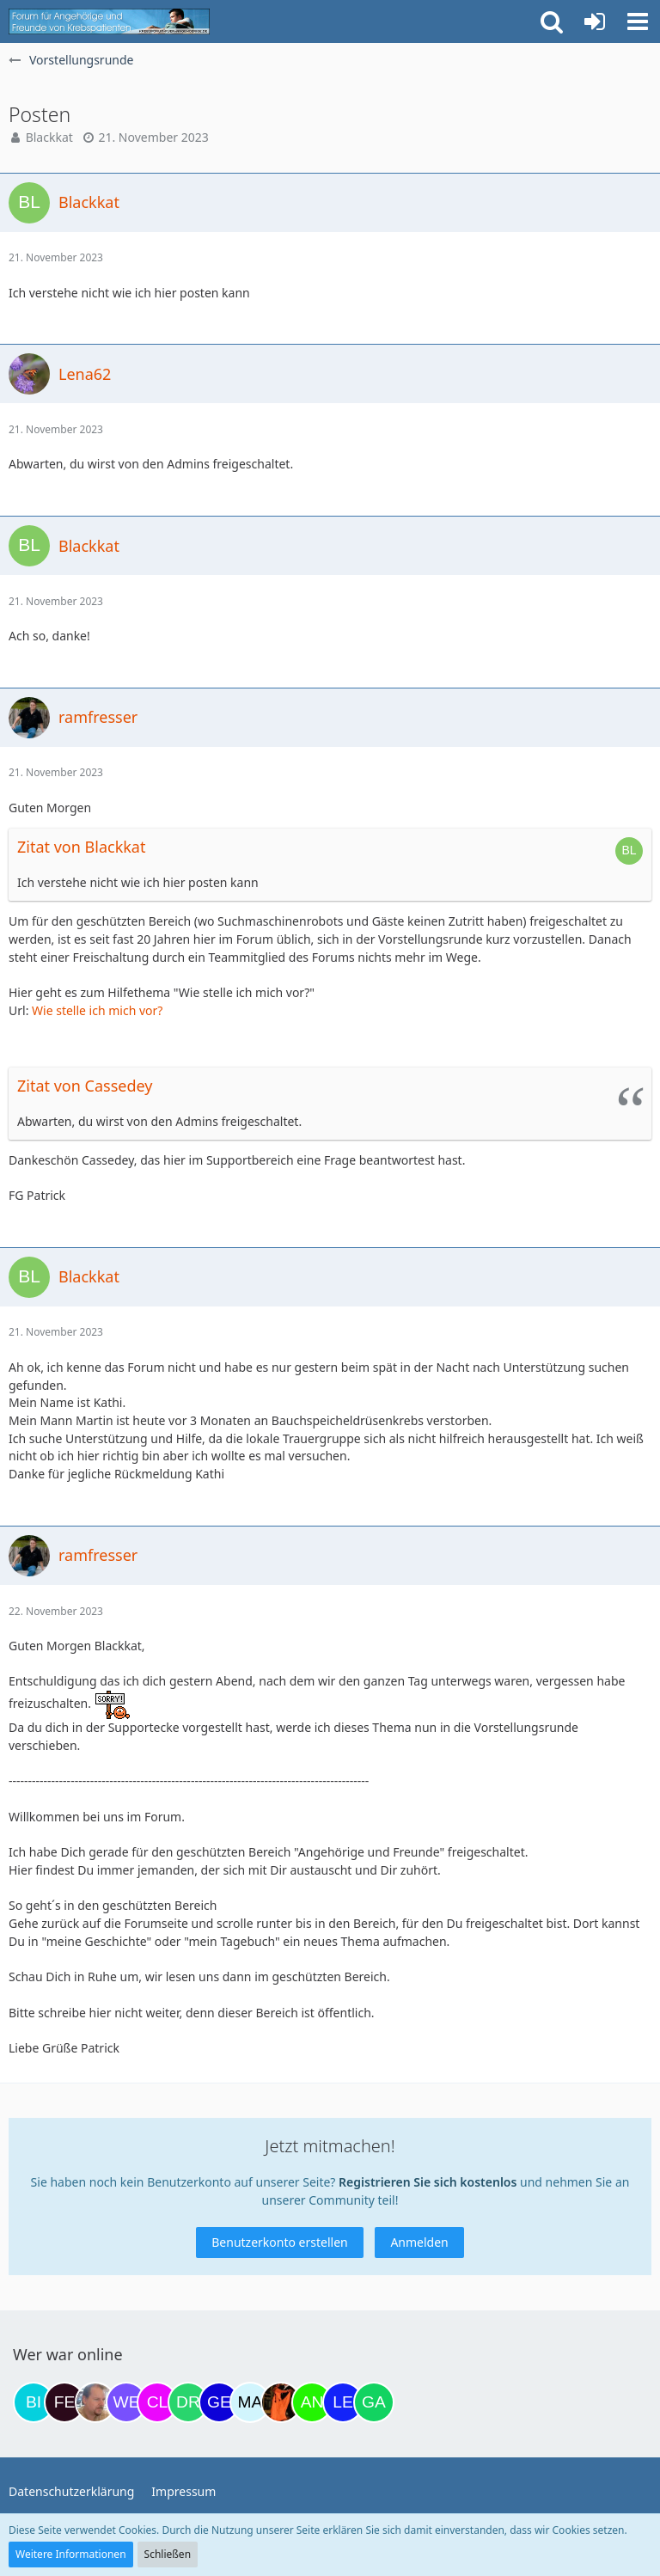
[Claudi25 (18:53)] (157, 2402)
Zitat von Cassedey (84, 1085)
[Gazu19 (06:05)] (373, 2402)
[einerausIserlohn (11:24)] (95, 2402)
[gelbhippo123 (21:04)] (219, 2402)
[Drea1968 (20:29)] (188, 2402)
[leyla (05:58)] (343, 2402)
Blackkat (49, 137)
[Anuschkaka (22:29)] (312, 2402)
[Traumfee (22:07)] (281, 2402)
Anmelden (419, 2242)
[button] (637, 21)
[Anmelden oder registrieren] (595, 21)
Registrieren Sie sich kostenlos (427, 2182)
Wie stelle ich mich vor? (97, 1010)
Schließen (167, 2554)
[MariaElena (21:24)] (250, 2402)
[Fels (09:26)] (64, 2402)
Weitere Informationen (70, 2554)
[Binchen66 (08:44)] (33, 2402)
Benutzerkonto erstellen (279, 2242)
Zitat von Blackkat (81, 846)
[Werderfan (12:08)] (126, 2402)
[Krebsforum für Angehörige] (109, 21)
